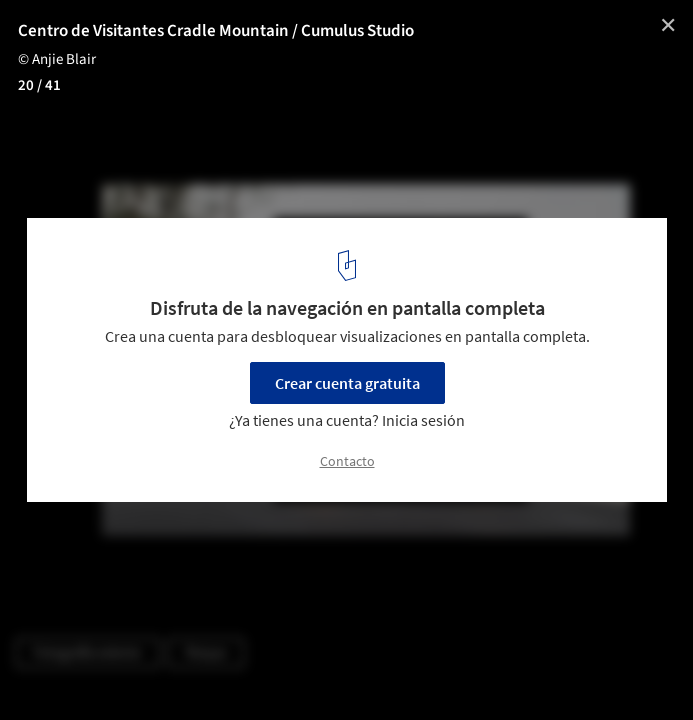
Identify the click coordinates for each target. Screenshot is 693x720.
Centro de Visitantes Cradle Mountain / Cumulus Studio (216, 31)
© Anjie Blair (57, 59)
